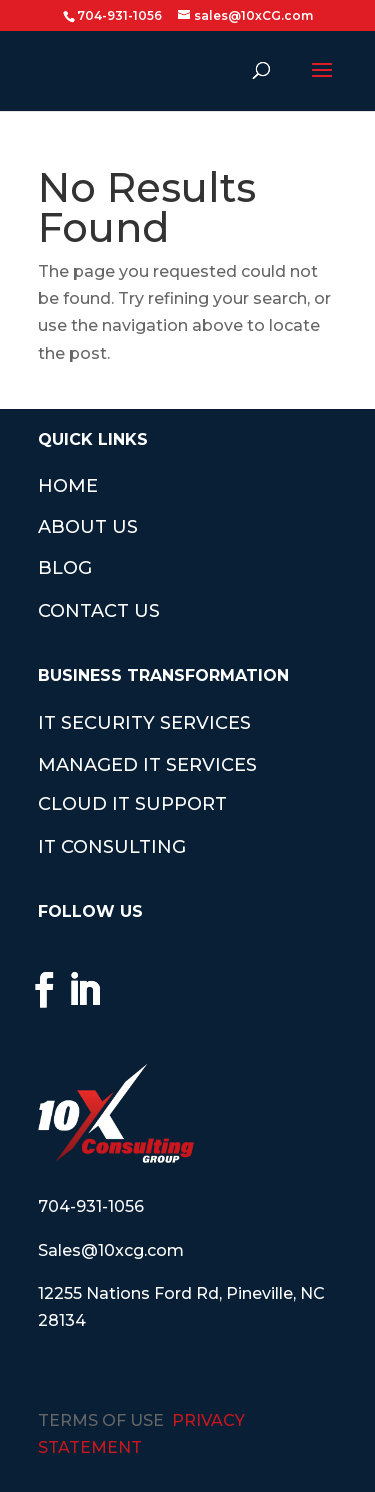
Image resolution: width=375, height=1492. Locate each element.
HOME (68, 486)
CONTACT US (99, 611)
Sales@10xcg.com (111, 1250)
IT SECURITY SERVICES (144, 723)
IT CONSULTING (112, 847)
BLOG (65, 568)
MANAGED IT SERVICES (147, 765)
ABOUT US (88, 527)
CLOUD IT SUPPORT (132, 804)
